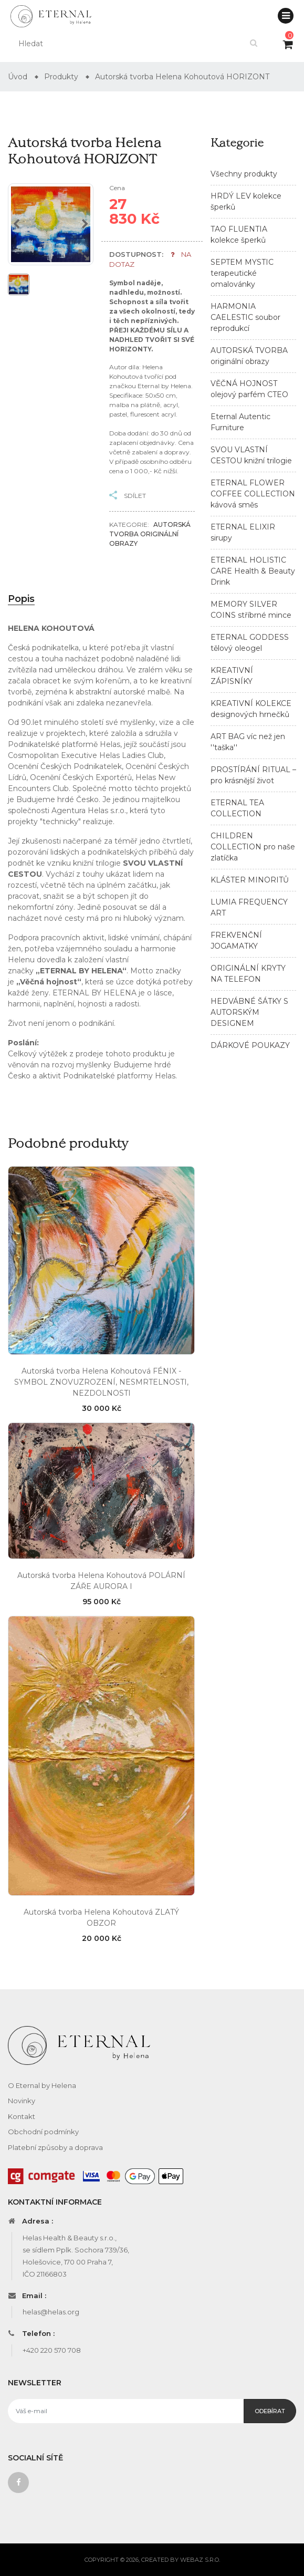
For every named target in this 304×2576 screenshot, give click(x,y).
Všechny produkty (244, 174)
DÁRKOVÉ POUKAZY (250, 1045)
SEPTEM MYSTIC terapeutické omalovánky (242, 273)
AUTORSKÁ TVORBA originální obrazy (150, 534)
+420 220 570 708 (52, 2350)
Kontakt (21, 2116)
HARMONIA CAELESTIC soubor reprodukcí (245, 317)
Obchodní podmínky (43, 2131)
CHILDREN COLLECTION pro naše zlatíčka (253, 847)
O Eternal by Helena (42, 2085)
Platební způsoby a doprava (55, 2147)
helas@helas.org (51, 2312)
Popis (21, 599)
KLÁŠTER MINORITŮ (250, 880)
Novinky (21, 2100)
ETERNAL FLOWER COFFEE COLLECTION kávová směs (253, 494)
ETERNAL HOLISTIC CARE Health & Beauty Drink (253, 571)
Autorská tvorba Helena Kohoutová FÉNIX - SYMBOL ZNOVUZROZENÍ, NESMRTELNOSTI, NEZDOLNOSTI (101, 1382)
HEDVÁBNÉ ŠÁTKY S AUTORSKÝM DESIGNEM (249, 1012)
